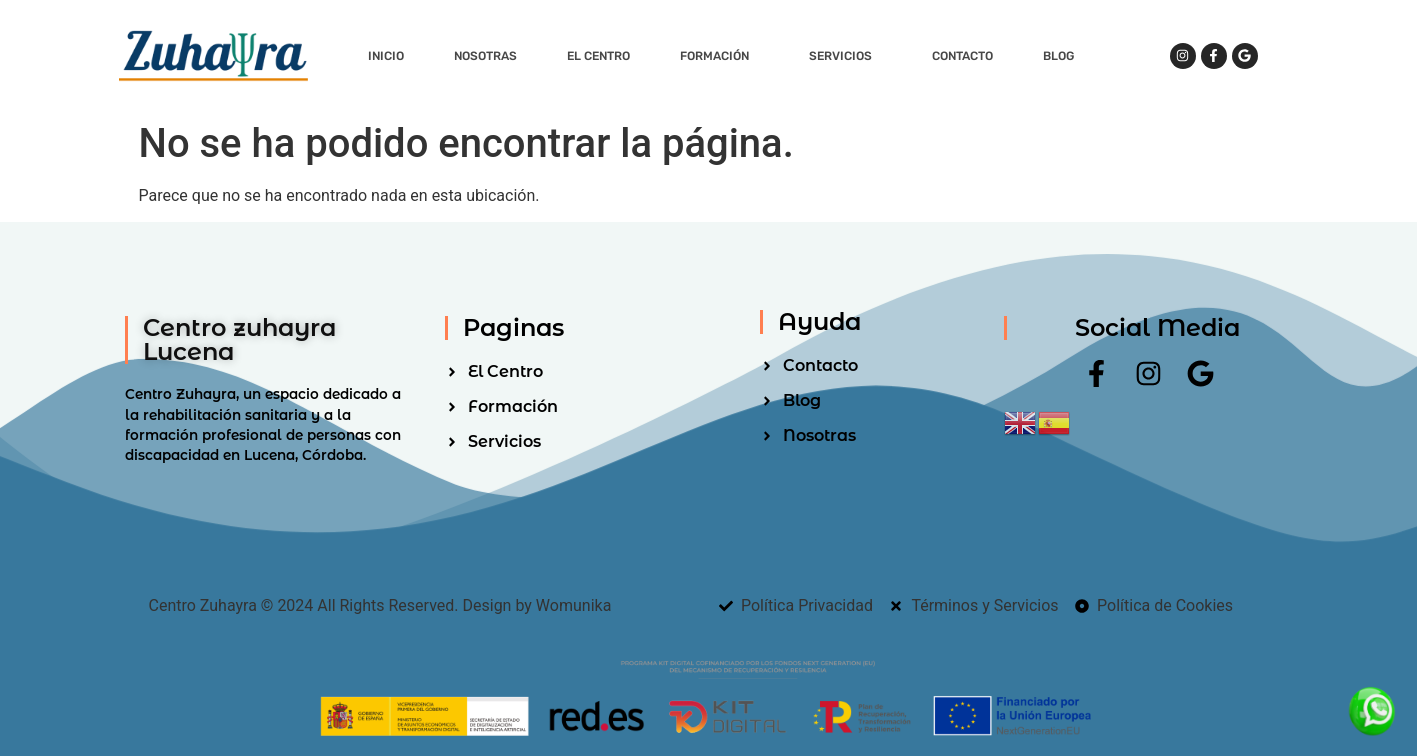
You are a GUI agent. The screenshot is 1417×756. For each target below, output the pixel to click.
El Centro (598, 56)
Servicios (845, 56)
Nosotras (485, 56)
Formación (719, 56)
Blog (1058, 56)
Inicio (386, 56)
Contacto (962, 56)
